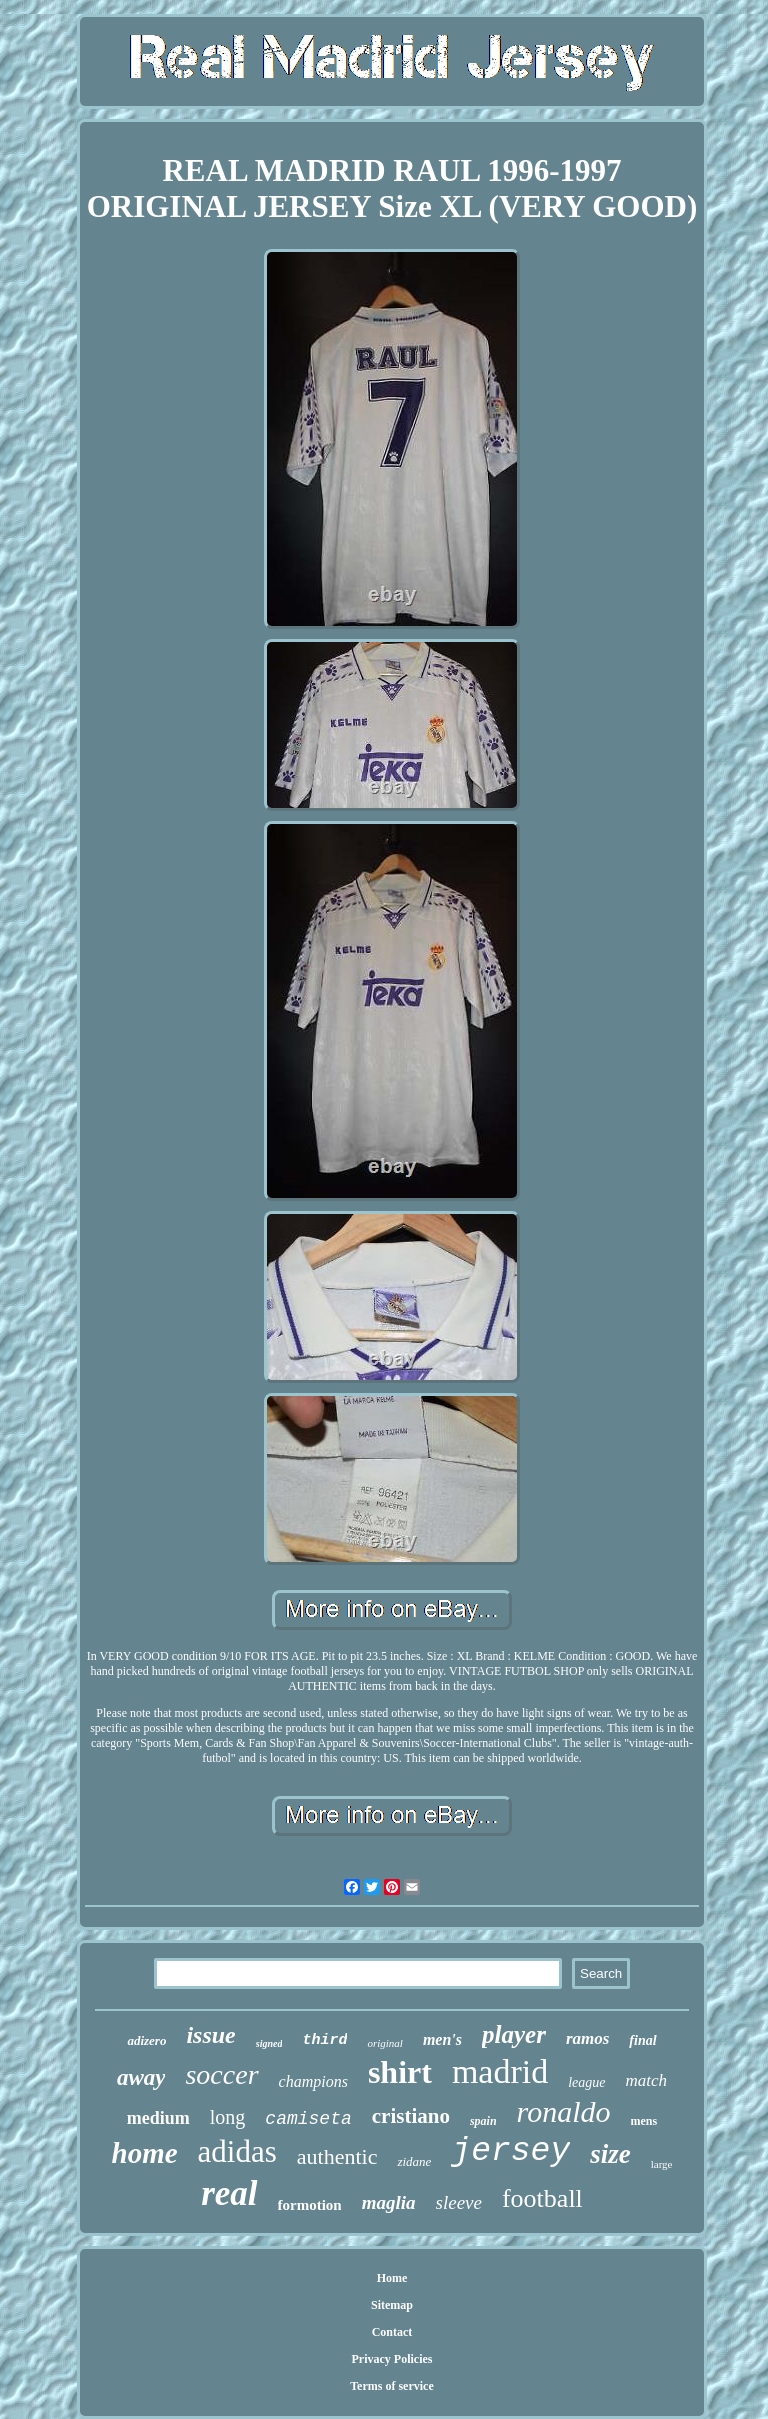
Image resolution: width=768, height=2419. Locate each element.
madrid (500, 2071)
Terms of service (392, 2386)
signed (269, 2043)
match (647, 2080)
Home (392, 2278)
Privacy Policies (391, 2359)
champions (313, 2081)
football (542, 2198)
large (662, 2164)
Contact (392, 2332)
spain (483, 2121)
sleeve (459, 2202)
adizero (146, 2040)
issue (210, 2035)
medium (158, 2118)
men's (442, 2039)
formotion (310, 2205)
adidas (237, 2151)
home (145, 2153)
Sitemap (392, 2305)
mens (644, 2121)
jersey (510, 2151)
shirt (400, 2072)
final (642, 2040)
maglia (389, 2202)
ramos (587, 2038)
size (610, 2154)
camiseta (308, 2119)
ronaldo (564, 2111)
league (586, 2082)
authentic (337, 2156)
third (324, 2040)
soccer (221, 2074)
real (229, 2193)
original (384, 2043)
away (141, 2077)
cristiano (411, 2116)
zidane (414, 2161)
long (228, 2117)
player (514, 2034)
